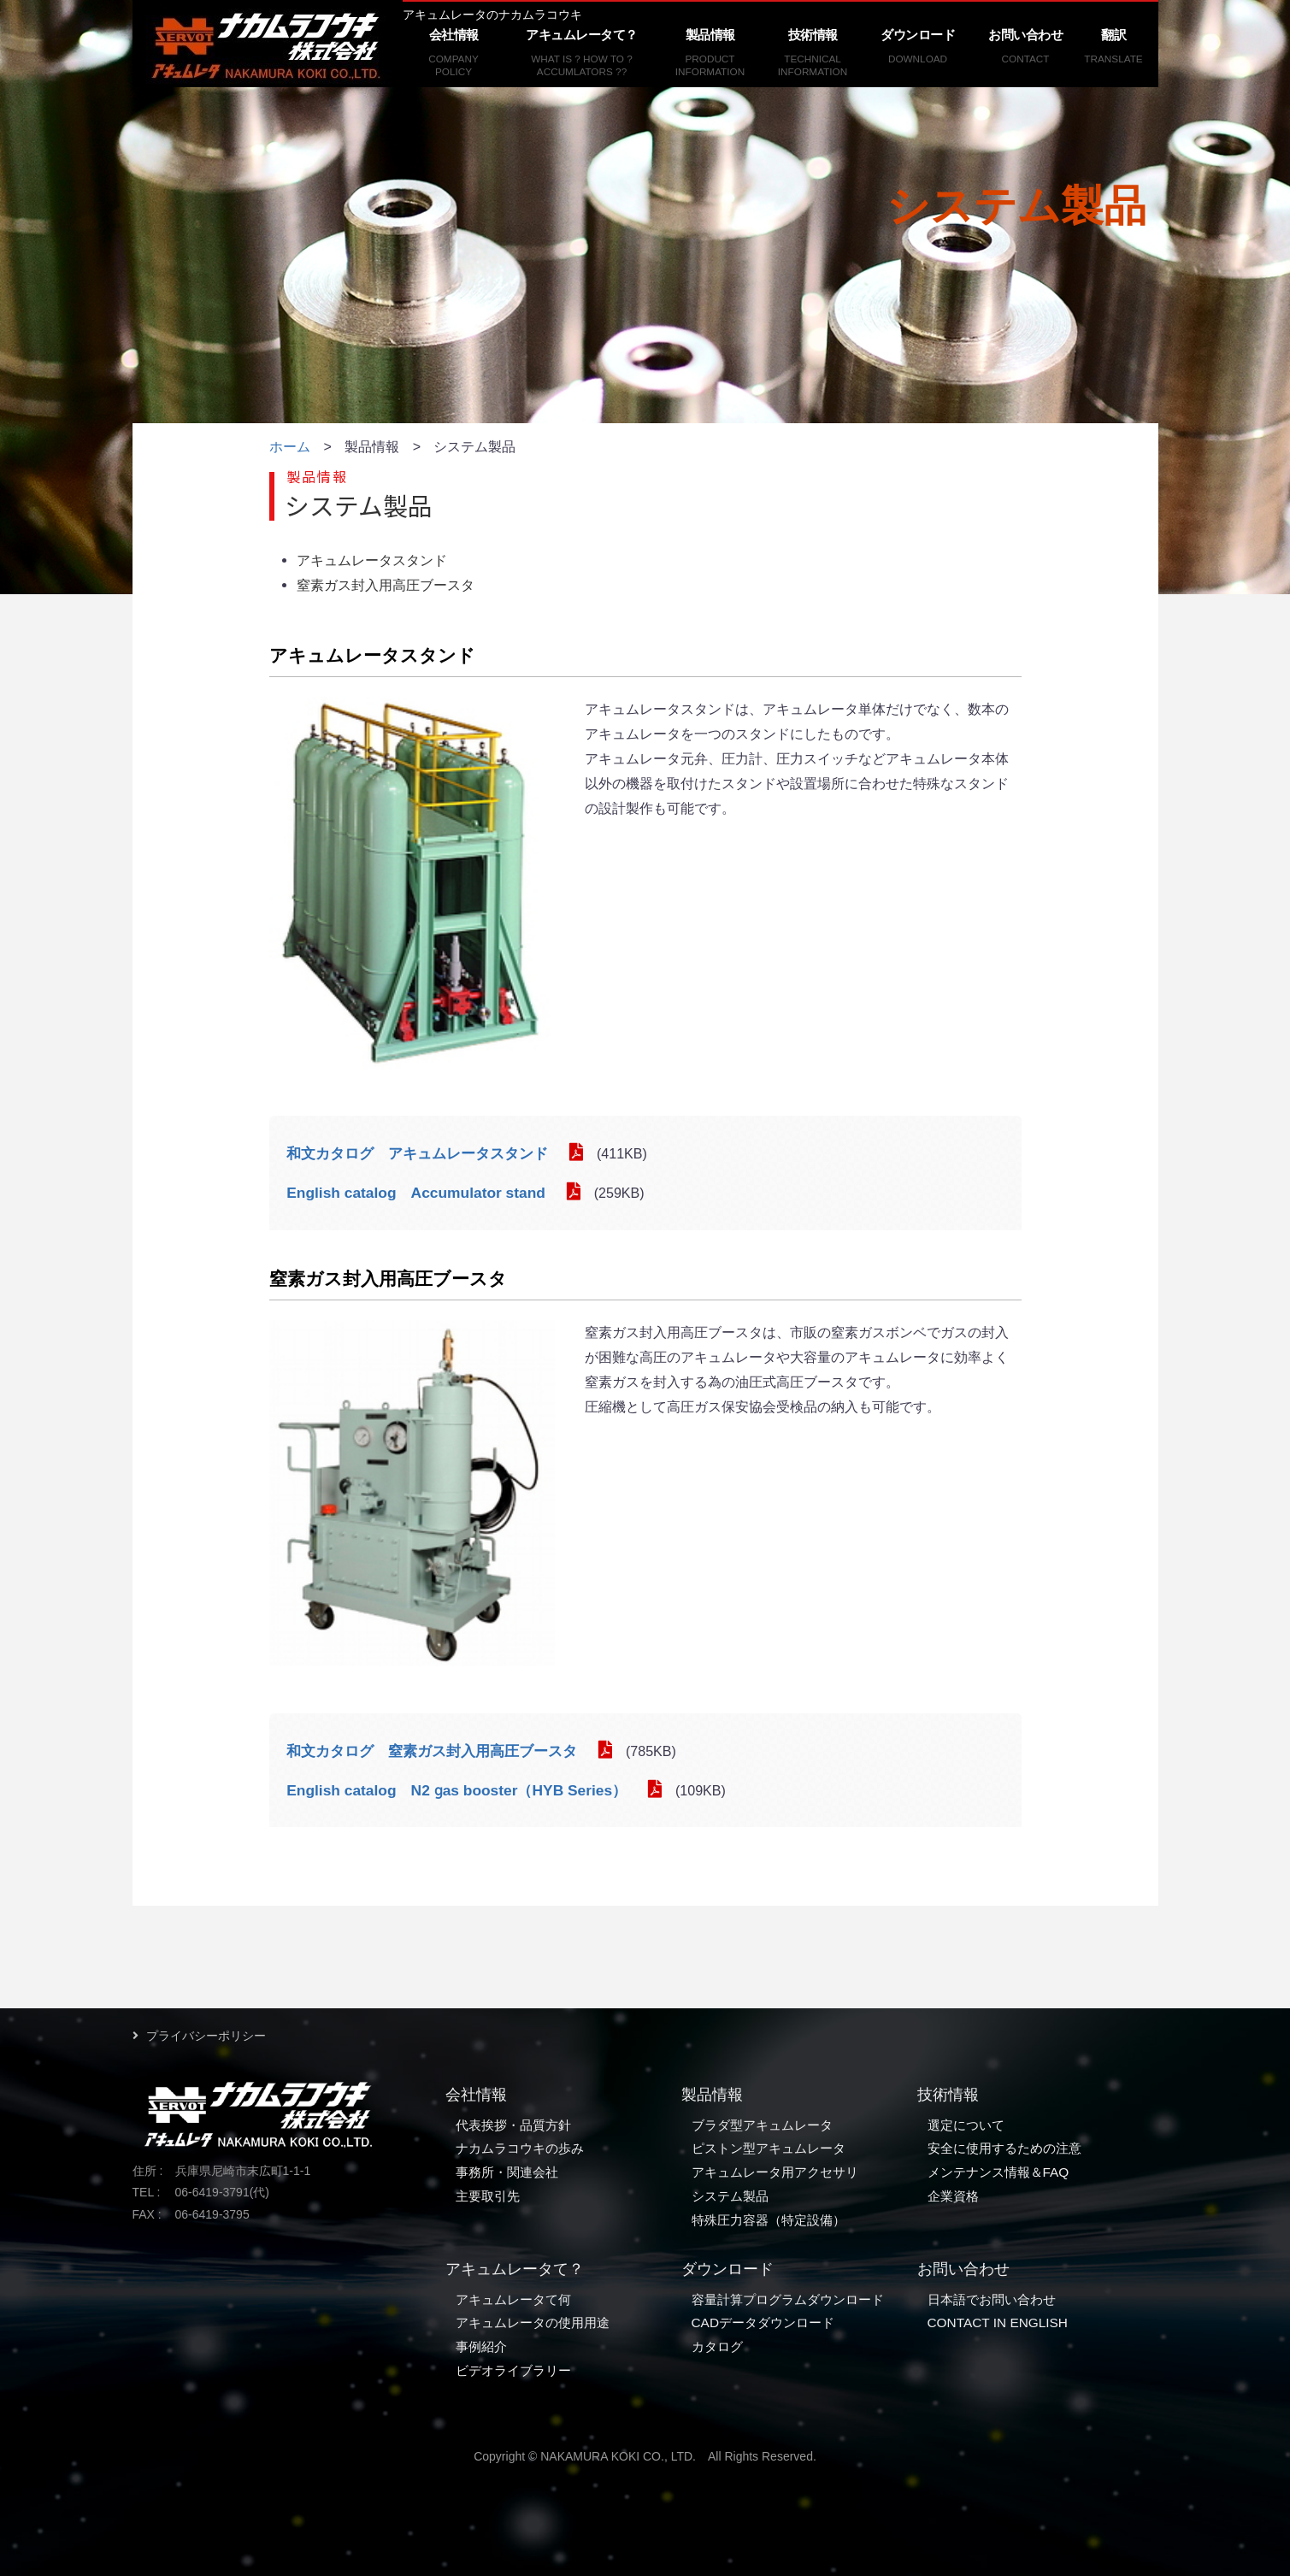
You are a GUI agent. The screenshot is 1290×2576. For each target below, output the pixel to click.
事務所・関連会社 (507, 2172)
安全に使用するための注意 (1004, 2148)
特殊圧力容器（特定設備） (768, 2220)
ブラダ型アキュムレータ (762, 2125)
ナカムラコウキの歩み (520, 2148)
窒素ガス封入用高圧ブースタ (385, 584)
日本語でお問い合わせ (992, 2299)
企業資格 (953, 2196)
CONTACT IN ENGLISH (998, 2322)
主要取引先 (488, 2196)
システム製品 (730, 2196)
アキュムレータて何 (513, 2299)
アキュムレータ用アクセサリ (775, 2172)
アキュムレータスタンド (372, 560)
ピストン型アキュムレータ (768, 2148)
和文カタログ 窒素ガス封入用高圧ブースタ (431, 1751)
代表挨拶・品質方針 (513, 2125)
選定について (966, 2125)
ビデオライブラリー (513, 2370)
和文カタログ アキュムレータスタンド (417, 1153)
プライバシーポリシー (206, 2036)
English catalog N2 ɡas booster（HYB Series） (456, 1790)
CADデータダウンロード (763, 2322)
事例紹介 (481, 2346)
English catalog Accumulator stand (415, 1192)
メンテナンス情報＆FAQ (998, 2172)
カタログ (717, 2346)
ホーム (289, 446)
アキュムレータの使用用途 (533, 2322)
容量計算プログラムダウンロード (788, 2299)
